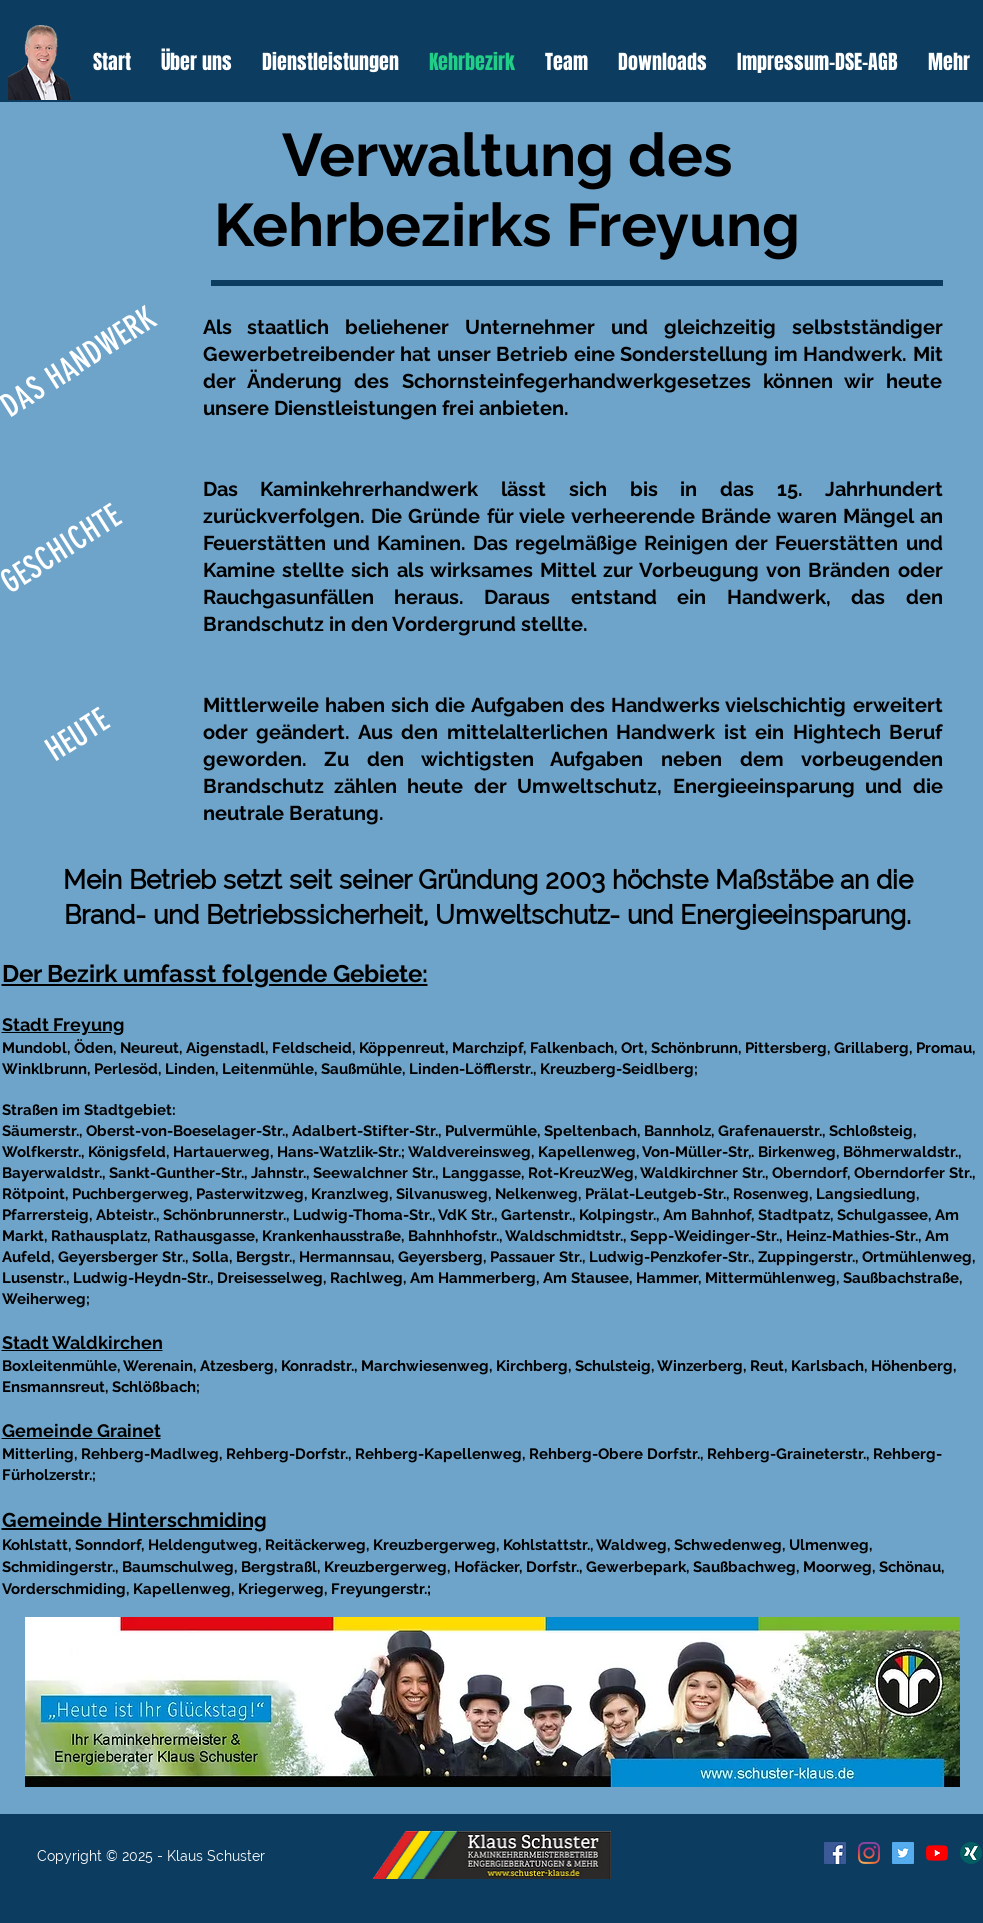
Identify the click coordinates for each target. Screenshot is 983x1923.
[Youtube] (937, 1853)
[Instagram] (869, 1853)
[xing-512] (971, 1853)
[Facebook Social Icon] (835, 1853)
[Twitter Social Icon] (903, 1853)
